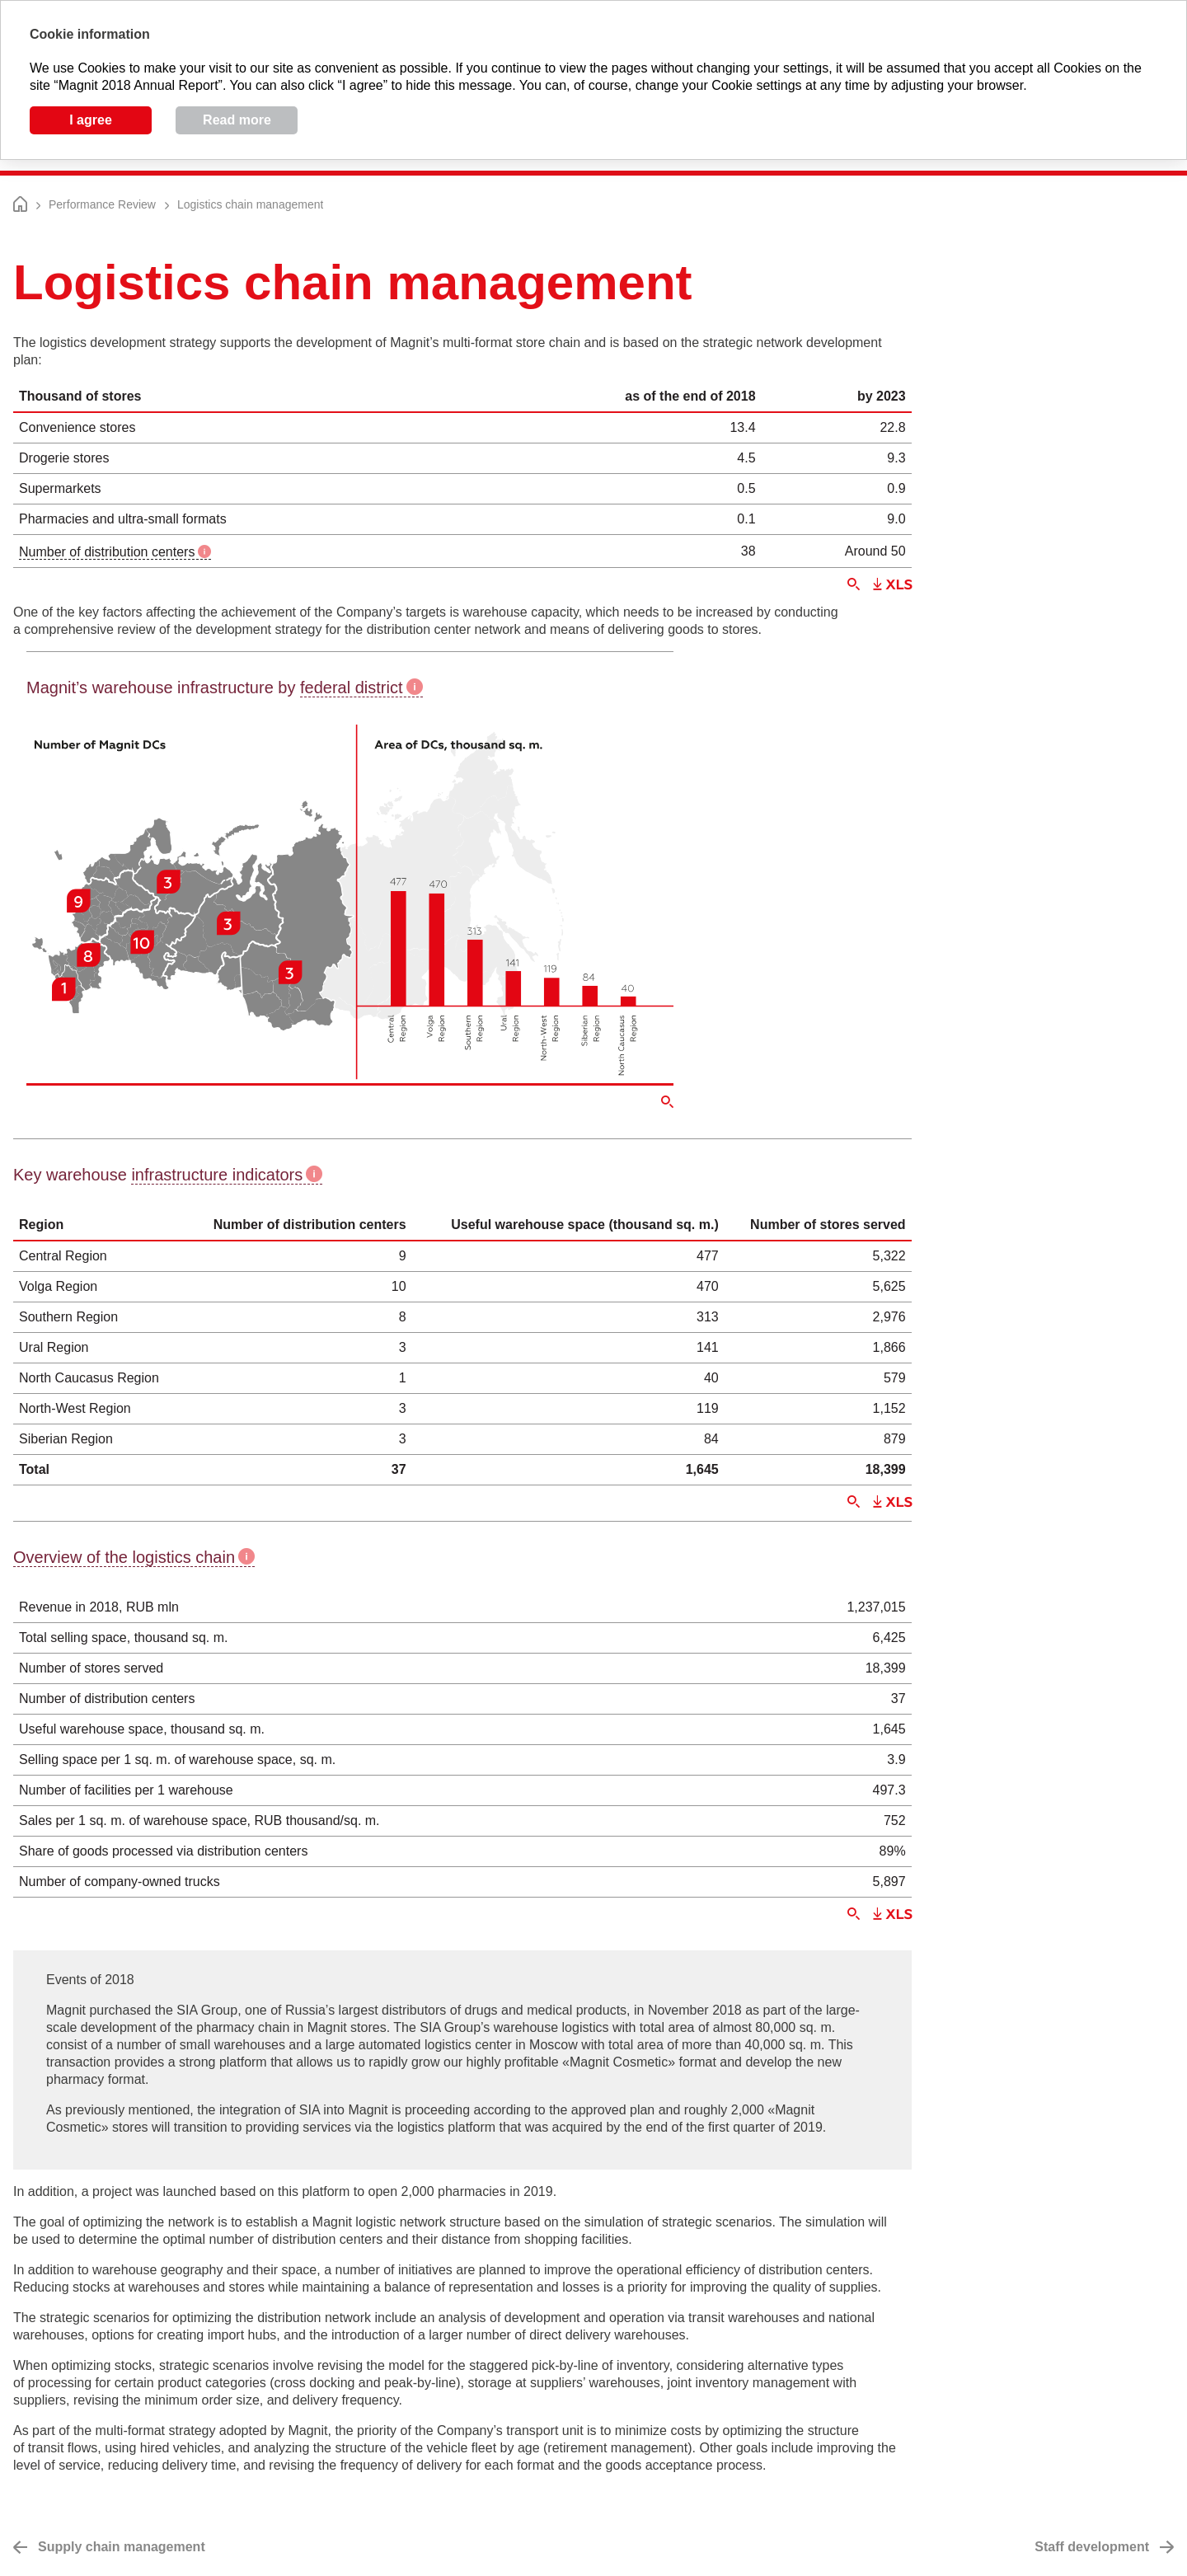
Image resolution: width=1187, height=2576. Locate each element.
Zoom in (853, 584)
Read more (237, 120)
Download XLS (892, 584)
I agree (90, 120)
